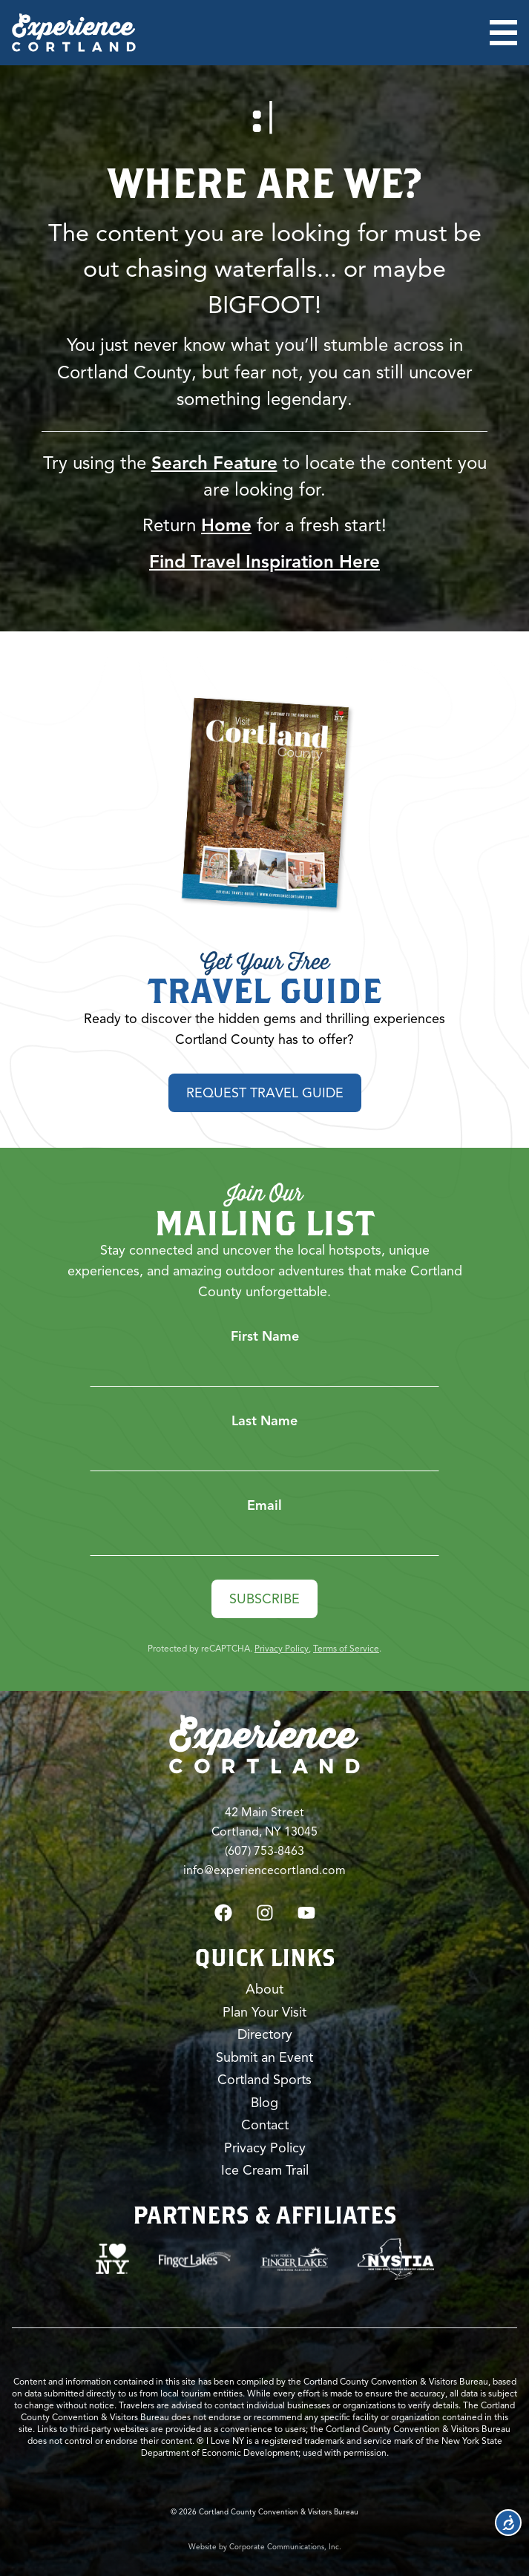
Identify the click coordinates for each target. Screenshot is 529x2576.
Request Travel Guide (265, 1093)
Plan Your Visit (264, 2012)
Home (226, 525)
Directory (264, 2034)
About (264, 1989)
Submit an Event (264, 2057)
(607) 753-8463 (264, 1851)
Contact (265, 2125)
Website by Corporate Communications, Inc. (264, 2547)
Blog (264, 2102)
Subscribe (264, 1599)
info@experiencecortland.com (264, 1870)
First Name (265, 1336)
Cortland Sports (264, 2079)
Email (264, 1505)
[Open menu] (503, 33)
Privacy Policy (281, 1648)
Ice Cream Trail (265, 2170)
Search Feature (214, 463)
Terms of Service (346, 1648)
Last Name (264, 1421)
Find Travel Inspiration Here (264, 562)
